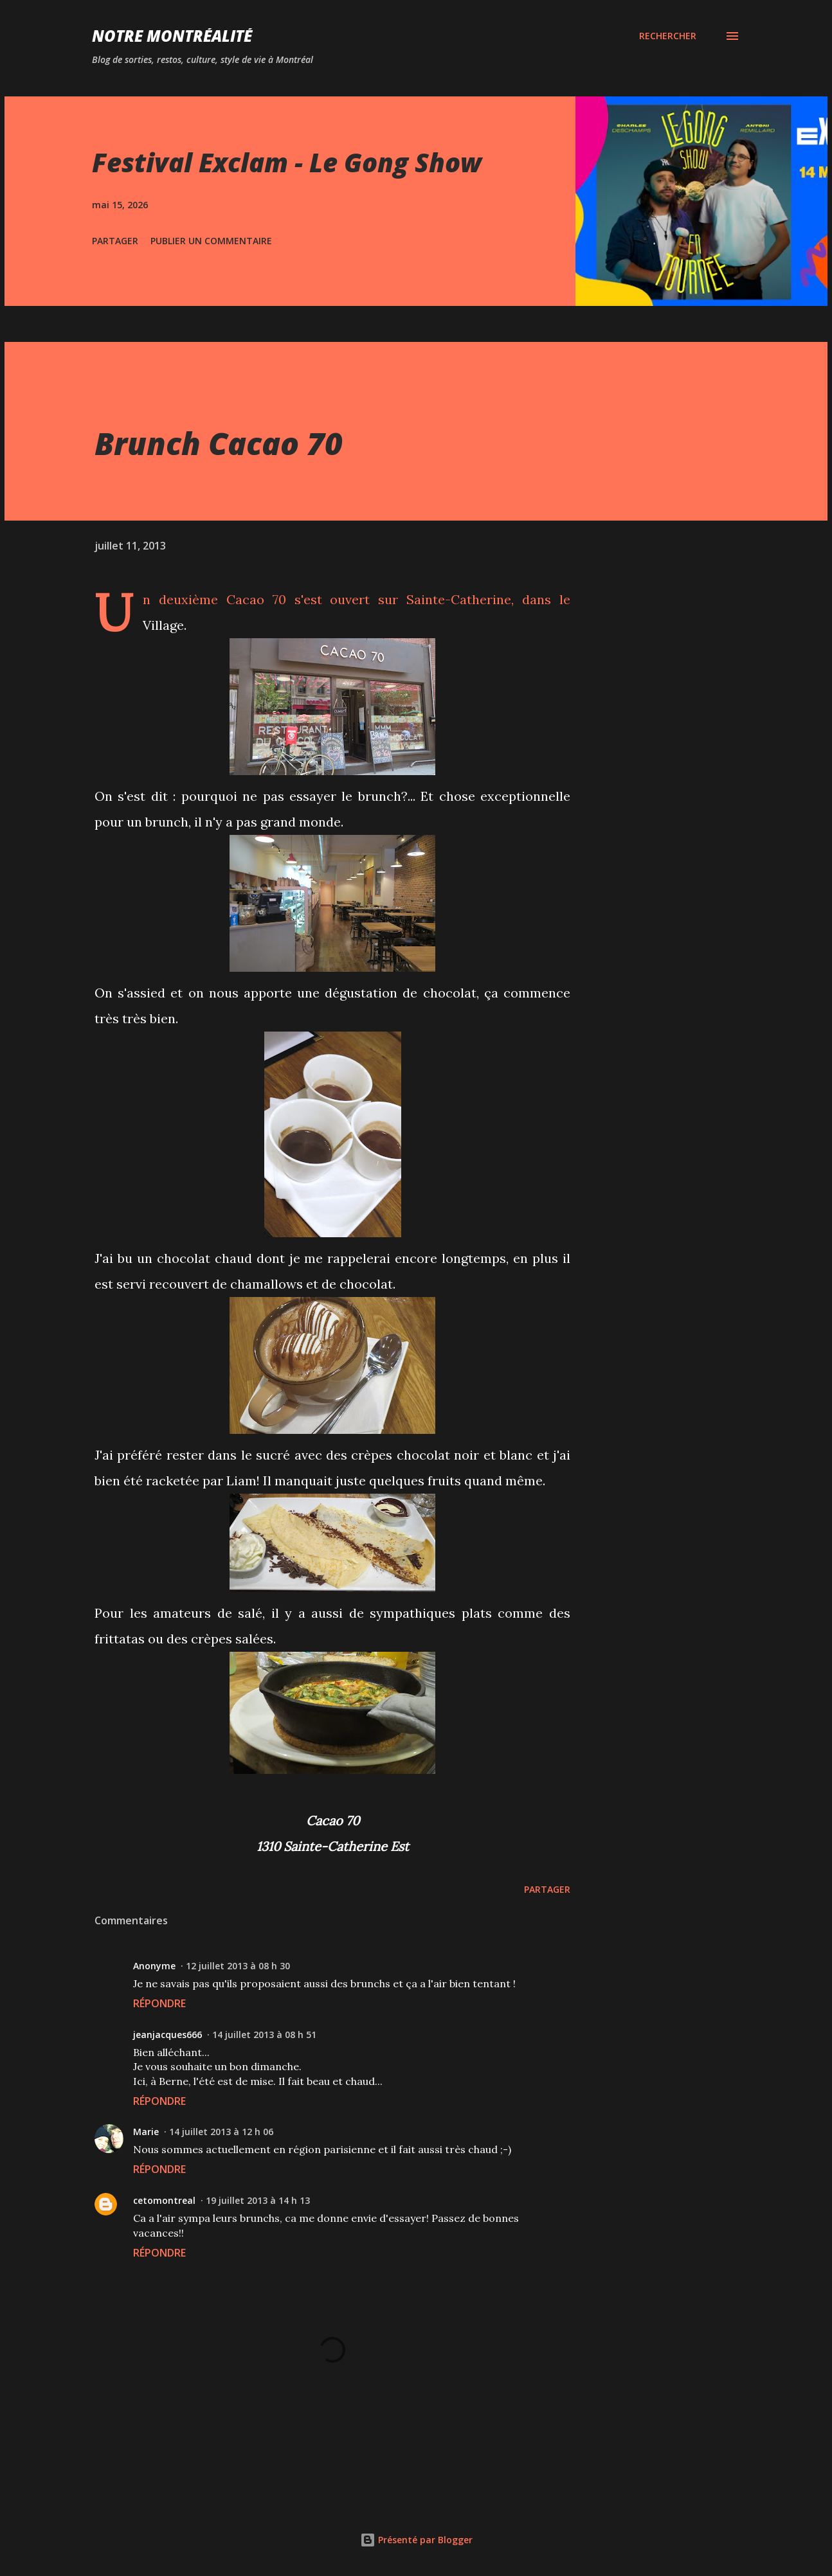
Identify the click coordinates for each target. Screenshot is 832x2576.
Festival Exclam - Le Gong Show (287, 162)
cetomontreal (164, 2200)
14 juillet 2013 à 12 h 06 (221, 2131)
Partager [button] (115, 241)
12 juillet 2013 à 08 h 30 (238, 1966)
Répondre (159, 2003)
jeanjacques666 (167, 2034)
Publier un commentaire (211, 241)
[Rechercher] (667, 36)
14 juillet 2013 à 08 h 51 (264, 2034)
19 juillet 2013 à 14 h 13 (258, 2200)
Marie (146, 2131)
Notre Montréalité (172, 35)
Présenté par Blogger (416, 2540)
